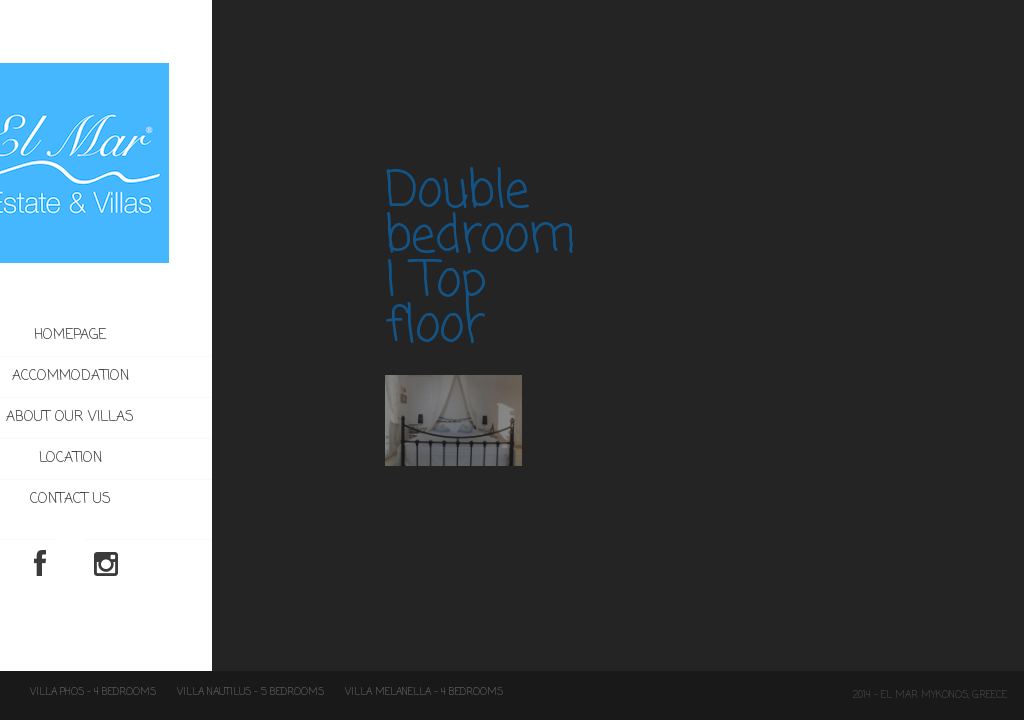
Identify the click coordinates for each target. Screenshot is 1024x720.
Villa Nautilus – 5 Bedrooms (250, 692)
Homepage (142, 335)
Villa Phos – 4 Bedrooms (93, 692)
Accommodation (183, 377)
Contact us (141, 499)
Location (141, 458)
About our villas (142, 417)
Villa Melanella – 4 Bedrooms (424, 692)
